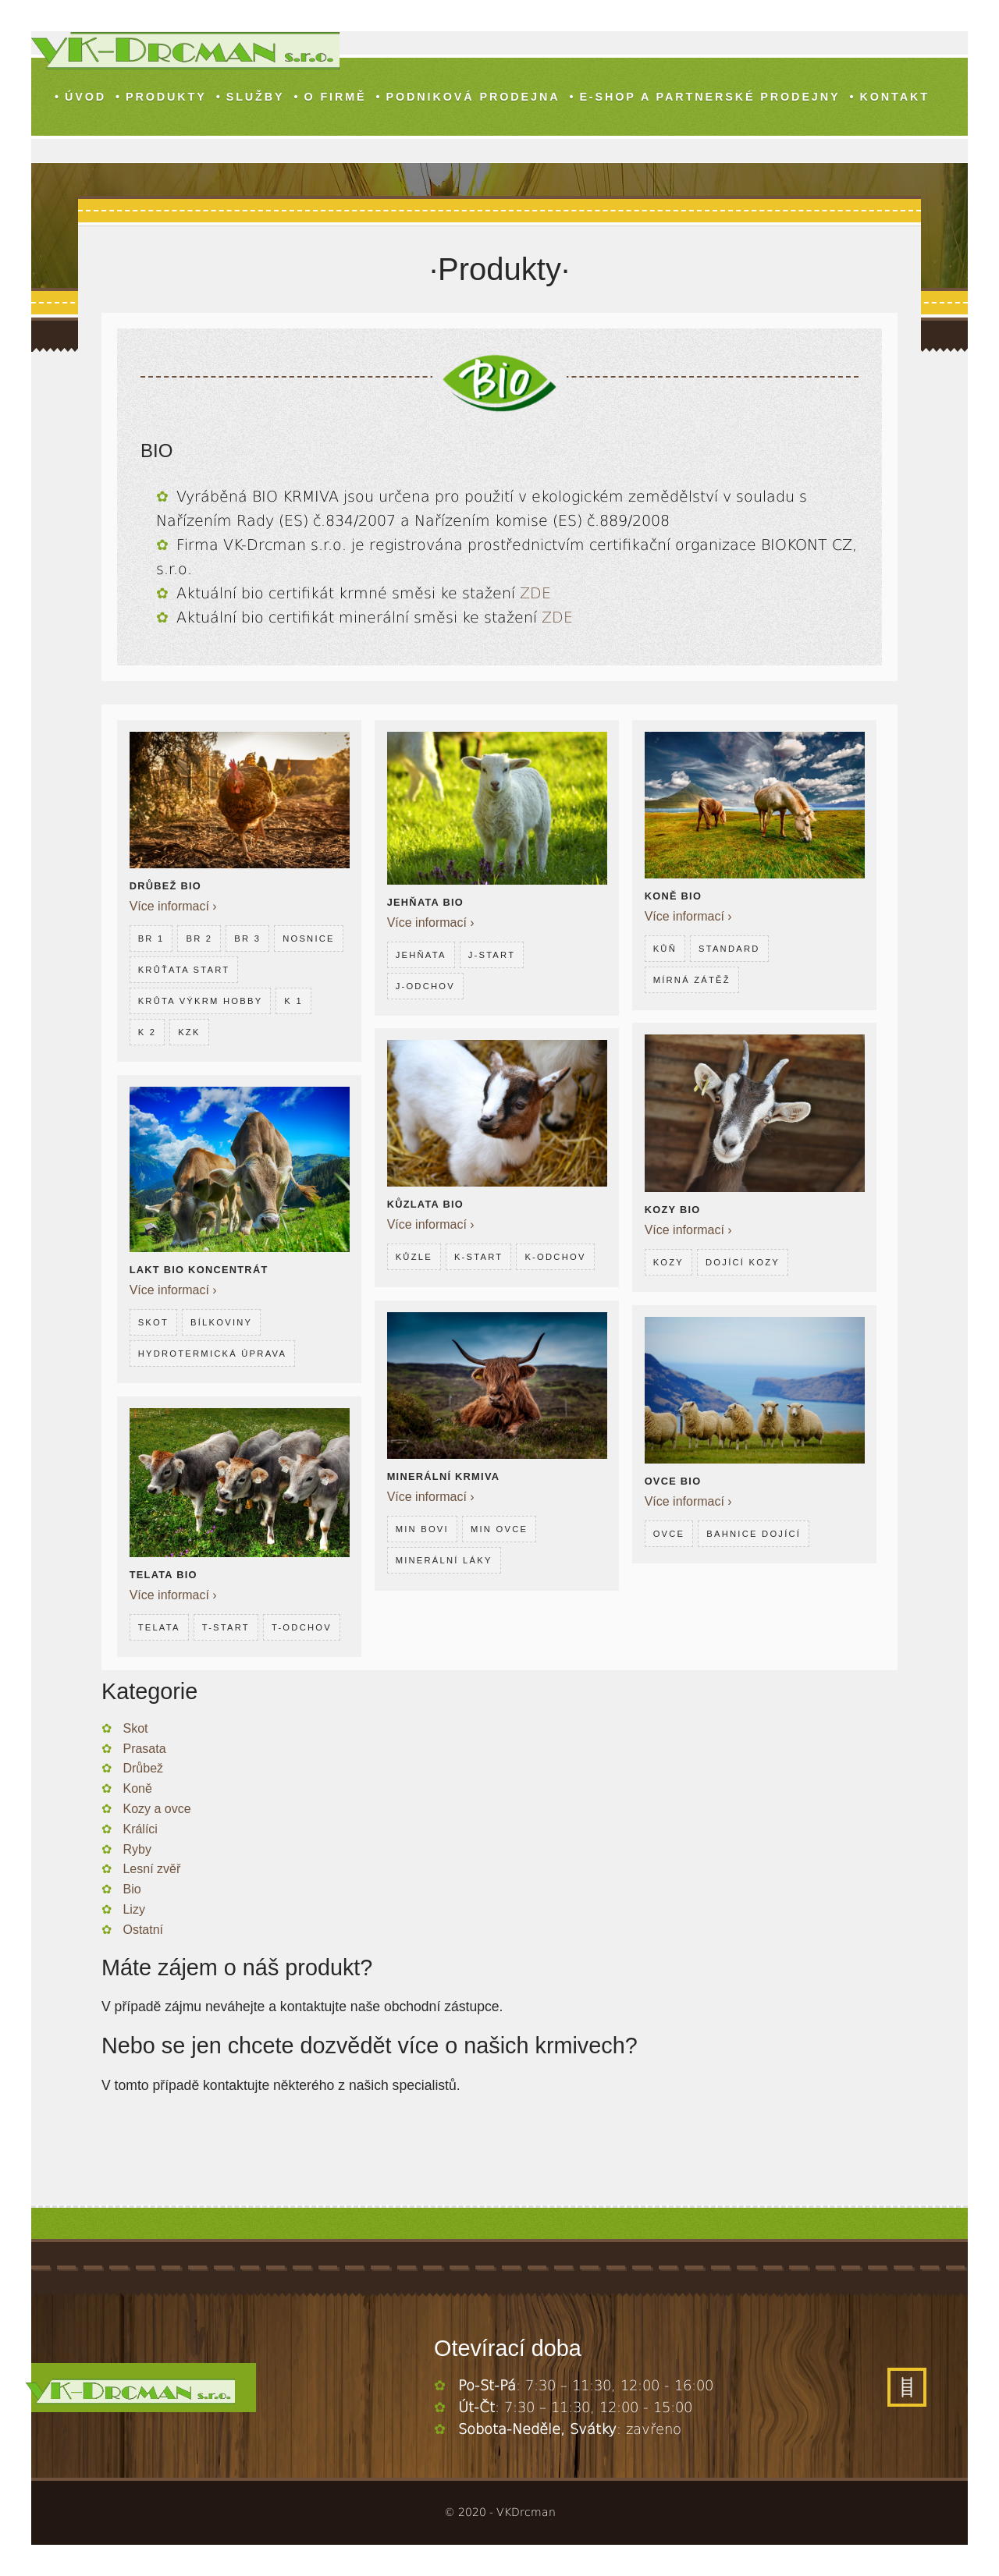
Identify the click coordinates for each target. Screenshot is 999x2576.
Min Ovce (499, 1526)
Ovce (669, 1531)
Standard (729, 946)
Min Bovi (422, 1526)
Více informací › (173, 903)
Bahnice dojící (753, 1531)
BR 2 (200, 936)
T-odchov (302, 1624)
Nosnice (164, 967)
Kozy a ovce (156, 1808)
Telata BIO (163, 1571)
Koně (137, 1788)
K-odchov (554, 1254)
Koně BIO (673, 893)
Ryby (137, 1849)
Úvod (85, 96)
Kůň (665, 946)
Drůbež (143, 1768)
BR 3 (247, 936)
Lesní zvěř (151, 1868)
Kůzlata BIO (425, 1202)
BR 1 (151, 936)
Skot (153, 1320)
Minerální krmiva (443, 1474)
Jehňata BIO (425, 900)
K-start (478, 1254)
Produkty (166, 96)
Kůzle (414, 1254)
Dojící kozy (743, 1260)
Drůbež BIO (165, 883)
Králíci (140, 1829)
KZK (189, 1029)
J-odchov (425, 983)
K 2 (147, 1029)
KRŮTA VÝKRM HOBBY (200, 998)
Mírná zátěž (692, 977)
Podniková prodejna (473, 96)
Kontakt (894, 96)
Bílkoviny (221, 1320)
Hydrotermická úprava (212, 1351)
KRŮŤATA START (258, 967)
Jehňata (421, 952)
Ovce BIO (673, 1479)
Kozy (668, 1260)
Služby (255, 96)
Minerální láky (444, 1558)
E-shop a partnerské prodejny (709, 96)
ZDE (535, 593)
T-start (226, 1624)
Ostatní (143, 1929)
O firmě (335, 96)
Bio (131, 1889)
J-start (492, 952)
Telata (159, 1624)
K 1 (293, 998)
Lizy (133, 1909)
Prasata (144, 1748)
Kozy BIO (673, 1207)
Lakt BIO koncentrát (199, 1267)
